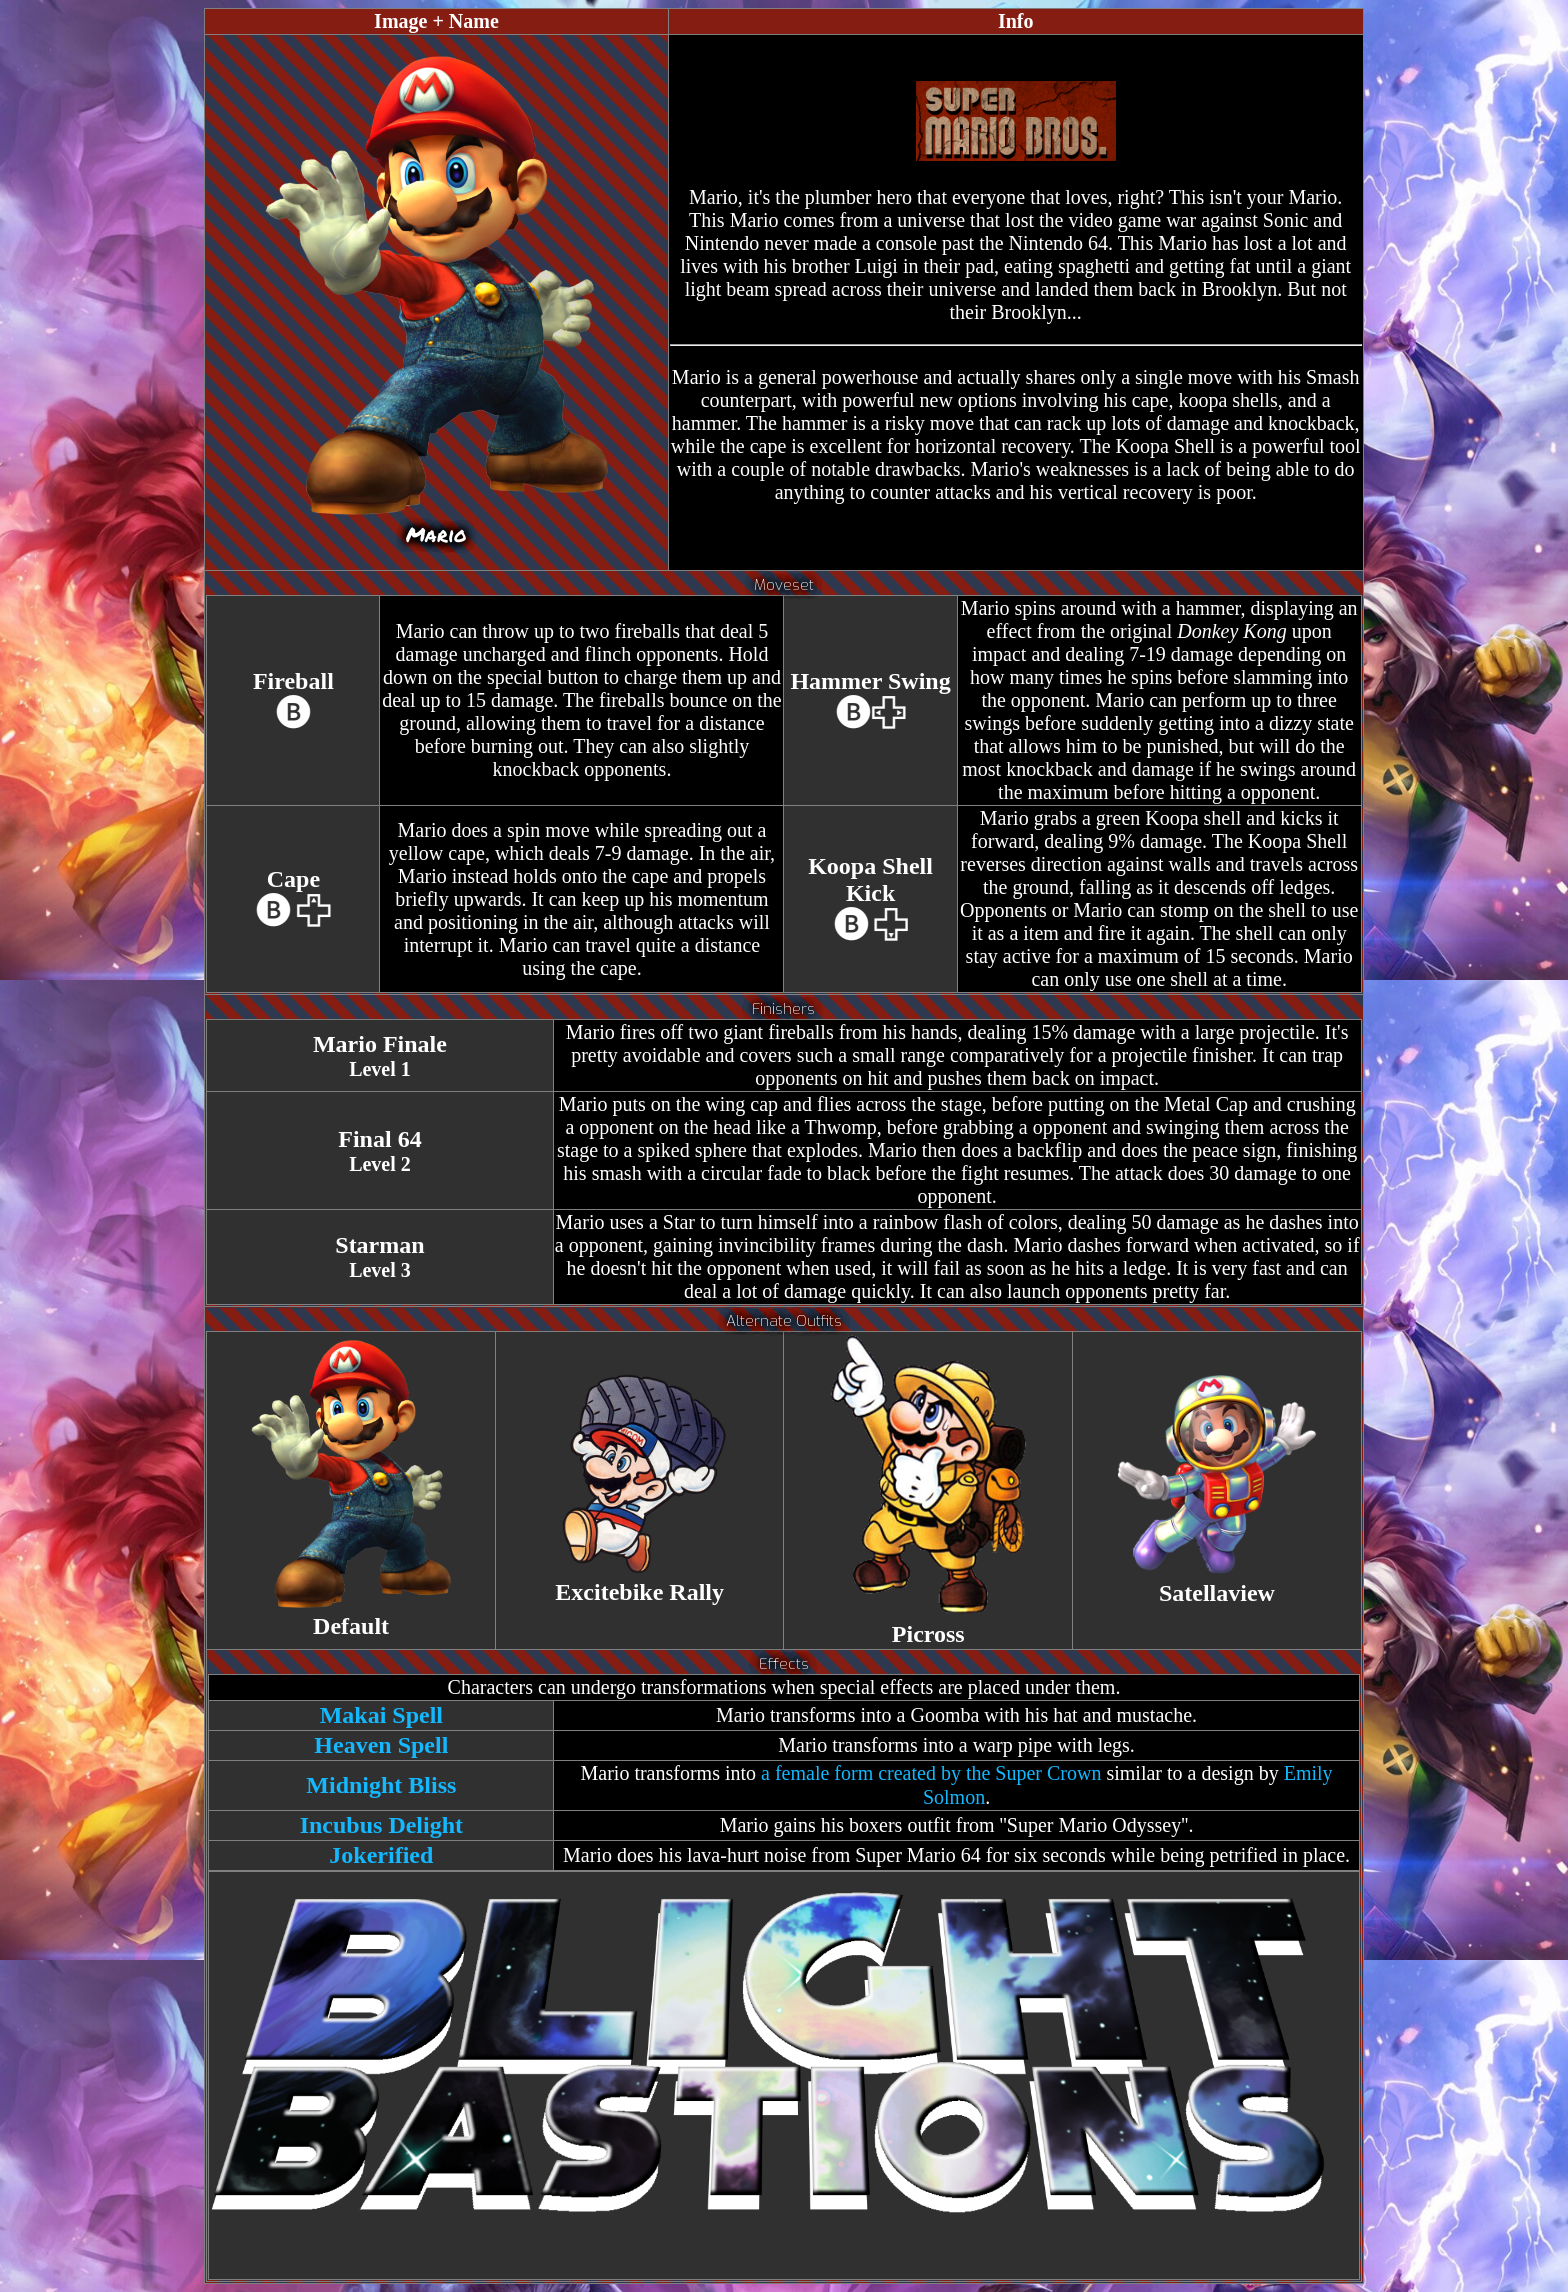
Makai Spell (381, 1715)
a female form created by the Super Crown (931, 1773)
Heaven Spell (381, 1745)
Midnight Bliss (381, 1785)
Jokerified (381, 1855)
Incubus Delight (381, 1825)
